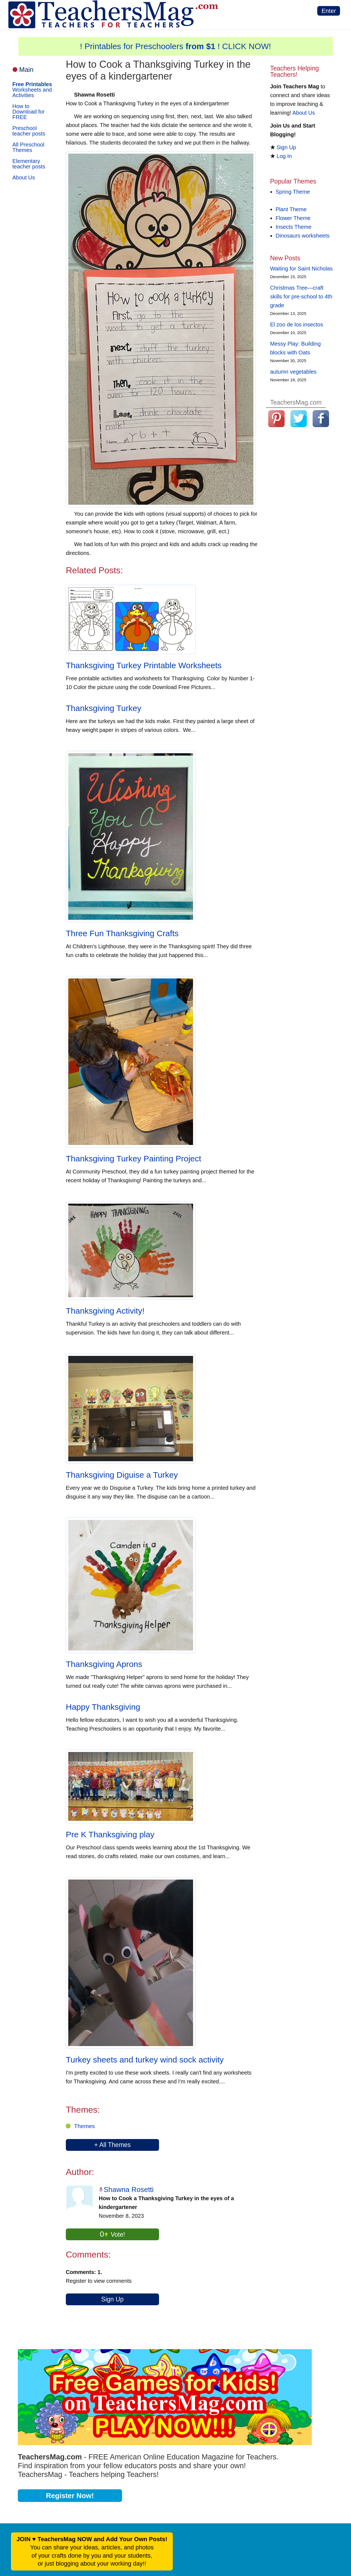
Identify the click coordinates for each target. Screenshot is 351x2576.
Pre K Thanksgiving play (110, 1834)
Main (26, 69)
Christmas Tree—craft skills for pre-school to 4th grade (301, 296)
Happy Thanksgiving (103, 1706)
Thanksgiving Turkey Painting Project (133, 1158)
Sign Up (112, 2299)
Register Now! (70, 2496)
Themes (84, 2126)
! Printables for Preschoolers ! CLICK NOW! (175, 46)
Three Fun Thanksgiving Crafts (122, 933)
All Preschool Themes (28, 147)
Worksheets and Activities (32, 89)
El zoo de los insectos (296, 324)
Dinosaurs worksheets (303, 236)
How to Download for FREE (28, 111)
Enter (328, 10)
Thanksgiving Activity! (105, 1310)
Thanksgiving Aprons (104, 1664)
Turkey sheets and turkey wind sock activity (145, 2059)
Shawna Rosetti (129, 2189)
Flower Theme (293, 218)
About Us (23, 177)
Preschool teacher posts (28, 131)
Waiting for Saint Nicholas (301, 269)
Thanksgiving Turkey (103, 708)
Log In (284, 156)
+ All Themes (112, 2144)
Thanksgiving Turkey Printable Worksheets (144, 665)
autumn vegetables (293, 372)
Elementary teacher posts (28, 164)
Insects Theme (294, 227)
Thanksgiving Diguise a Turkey (122, 1474)
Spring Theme (293, 192)
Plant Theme (291, 209)
